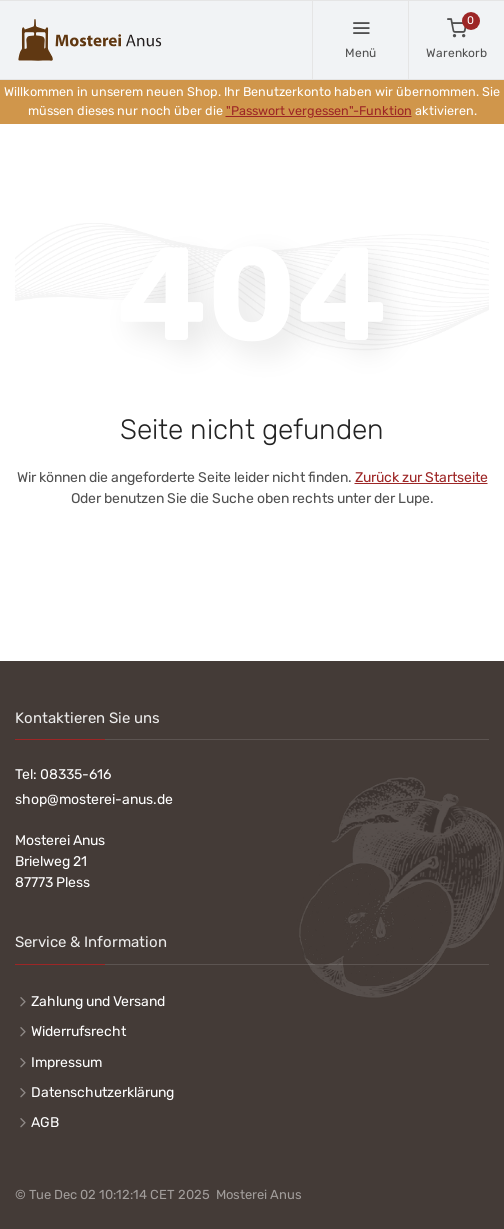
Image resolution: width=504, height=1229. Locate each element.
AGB (45, 1122)
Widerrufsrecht (78, 1031)
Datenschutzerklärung (102, 1092)
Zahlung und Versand (98, 1001)
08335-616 (75, 774)
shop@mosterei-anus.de (94, 799)
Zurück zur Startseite (421, 477)
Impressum (66, 1062)
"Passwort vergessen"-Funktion (319, 110)
